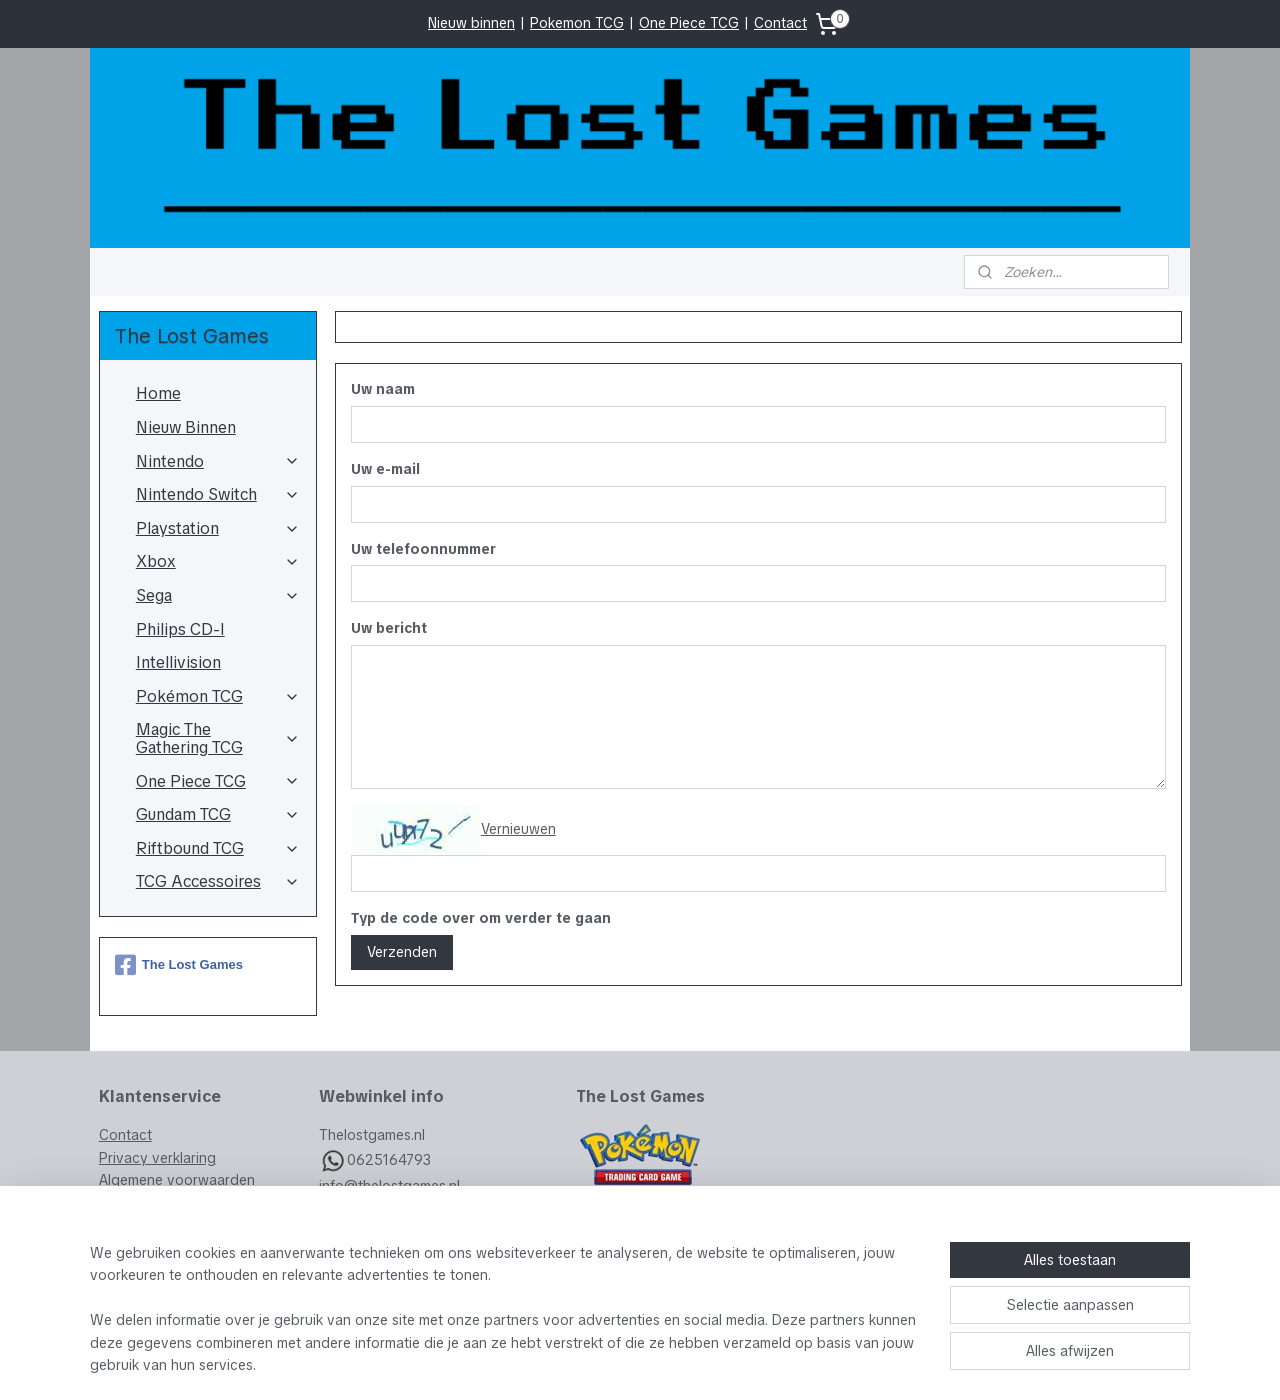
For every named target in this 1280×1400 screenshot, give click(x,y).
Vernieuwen (517, 829)
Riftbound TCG (218, 848)
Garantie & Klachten (164, 1202)
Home (158, 393)
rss (610, 1363)
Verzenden (401, 952)
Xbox (218, 561)
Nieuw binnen (471, 23)
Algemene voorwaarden (177, 1180)
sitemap (573, 1363)
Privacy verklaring (157, 1158)
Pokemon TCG (577, 23)
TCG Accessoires (218, 881)
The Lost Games (179, 965)
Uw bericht (388, 628)
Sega (218, 595)
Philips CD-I (180, 629)
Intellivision (178, 662)
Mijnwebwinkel (858, 1363)
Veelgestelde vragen (166, 1225)
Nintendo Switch (218, 494)
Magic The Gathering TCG (218, 738)
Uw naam (382, 389)
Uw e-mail (384, 469)
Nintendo (218, 461)
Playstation (218, 528)
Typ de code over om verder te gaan (480, 918)
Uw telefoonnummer (422, 549)
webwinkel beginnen (682, 1363)
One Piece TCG (689, 23)
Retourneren (139, 1247)
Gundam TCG (218, 814)
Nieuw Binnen (186, 427)
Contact (780, 23)
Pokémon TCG (218, 696)
